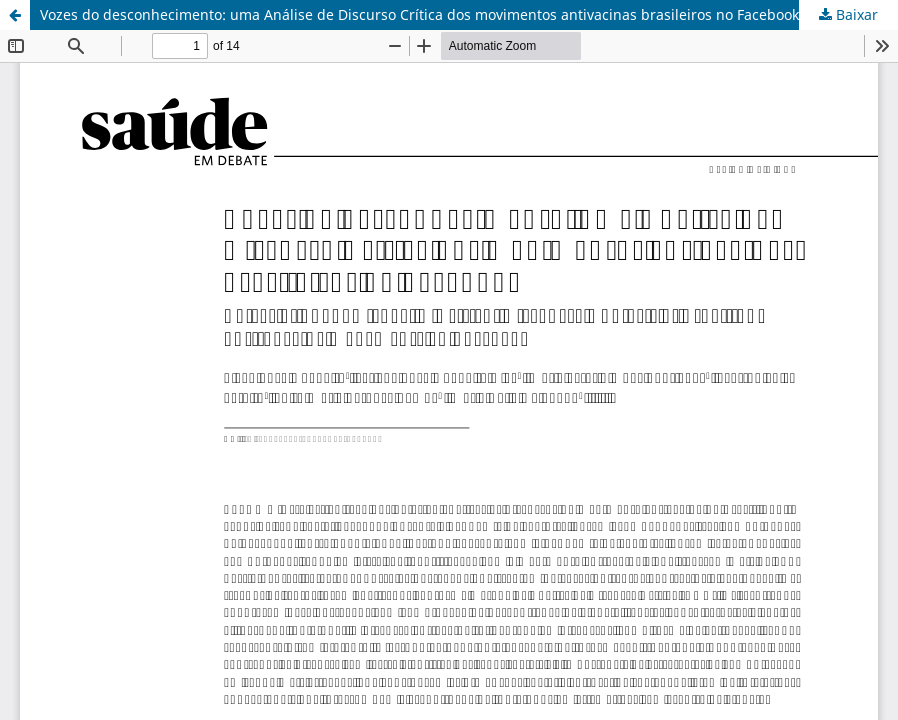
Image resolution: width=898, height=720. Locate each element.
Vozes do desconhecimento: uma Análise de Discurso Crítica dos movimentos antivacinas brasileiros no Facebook (419, 14)
